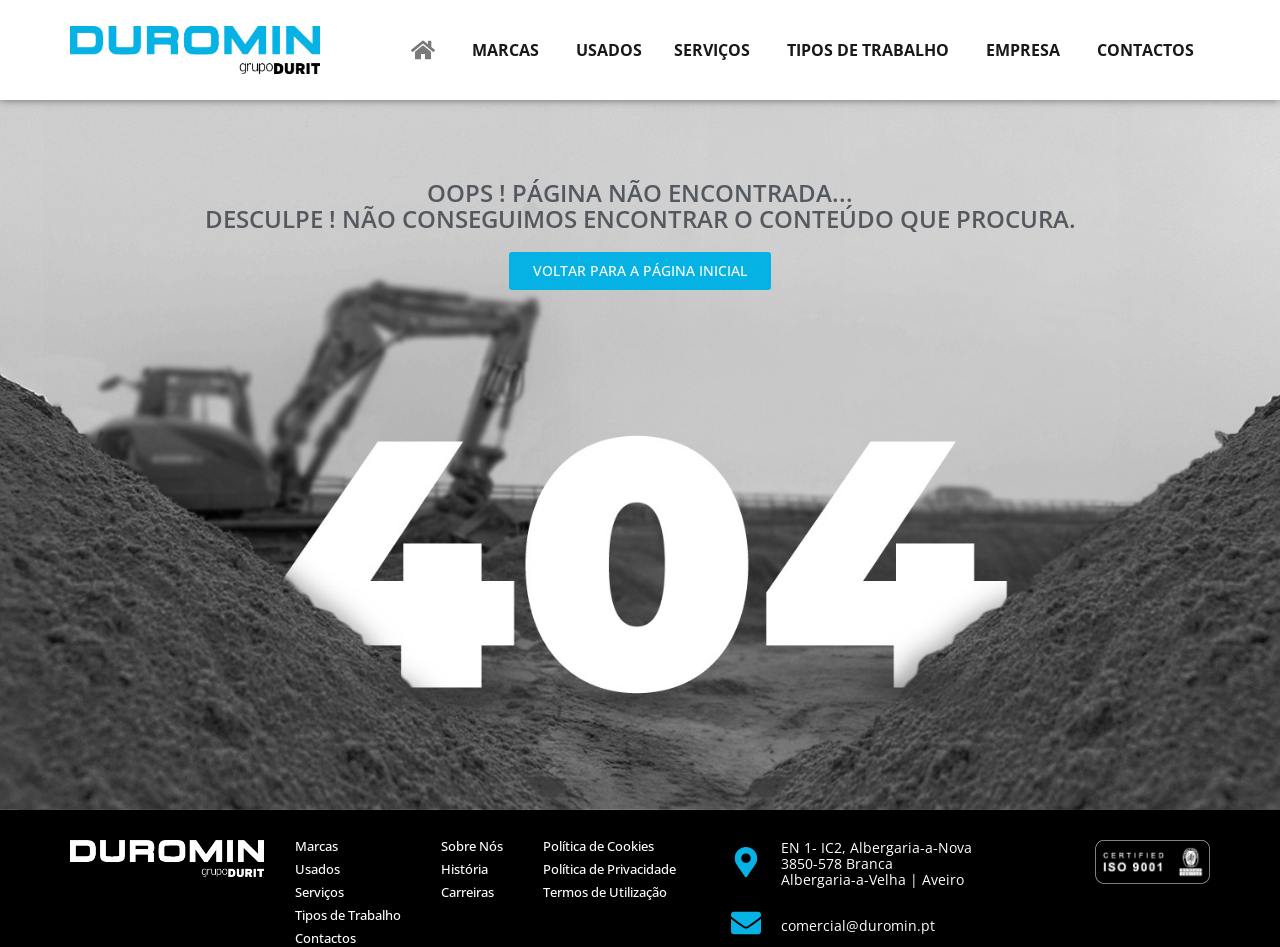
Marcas (316, 846)
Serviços (319, 892)
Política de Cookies (598, 846)
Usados (317, 869)
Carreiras (467, 892)
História (464, 869)
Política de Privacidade (609, 869)
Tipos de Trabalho (348, 915)
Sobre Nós (472, 846)
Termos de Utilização (605, 892)
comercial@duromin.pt (858, 925)
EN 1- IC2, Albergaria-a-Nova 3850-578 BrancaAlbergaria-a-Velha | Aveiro (876, 863)
